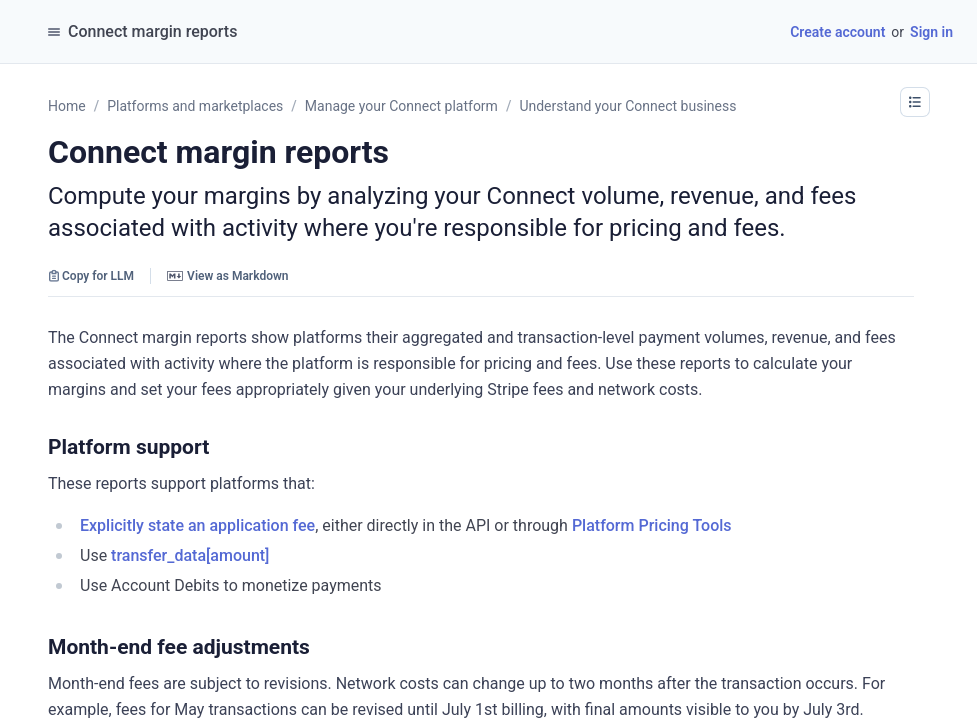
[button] (915, 102)
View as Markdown (227, 276)
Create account (837, 32)
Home (67, 106)
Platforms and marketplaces (195, 106)
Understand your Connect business (627, 106)
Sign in (931, 32)
